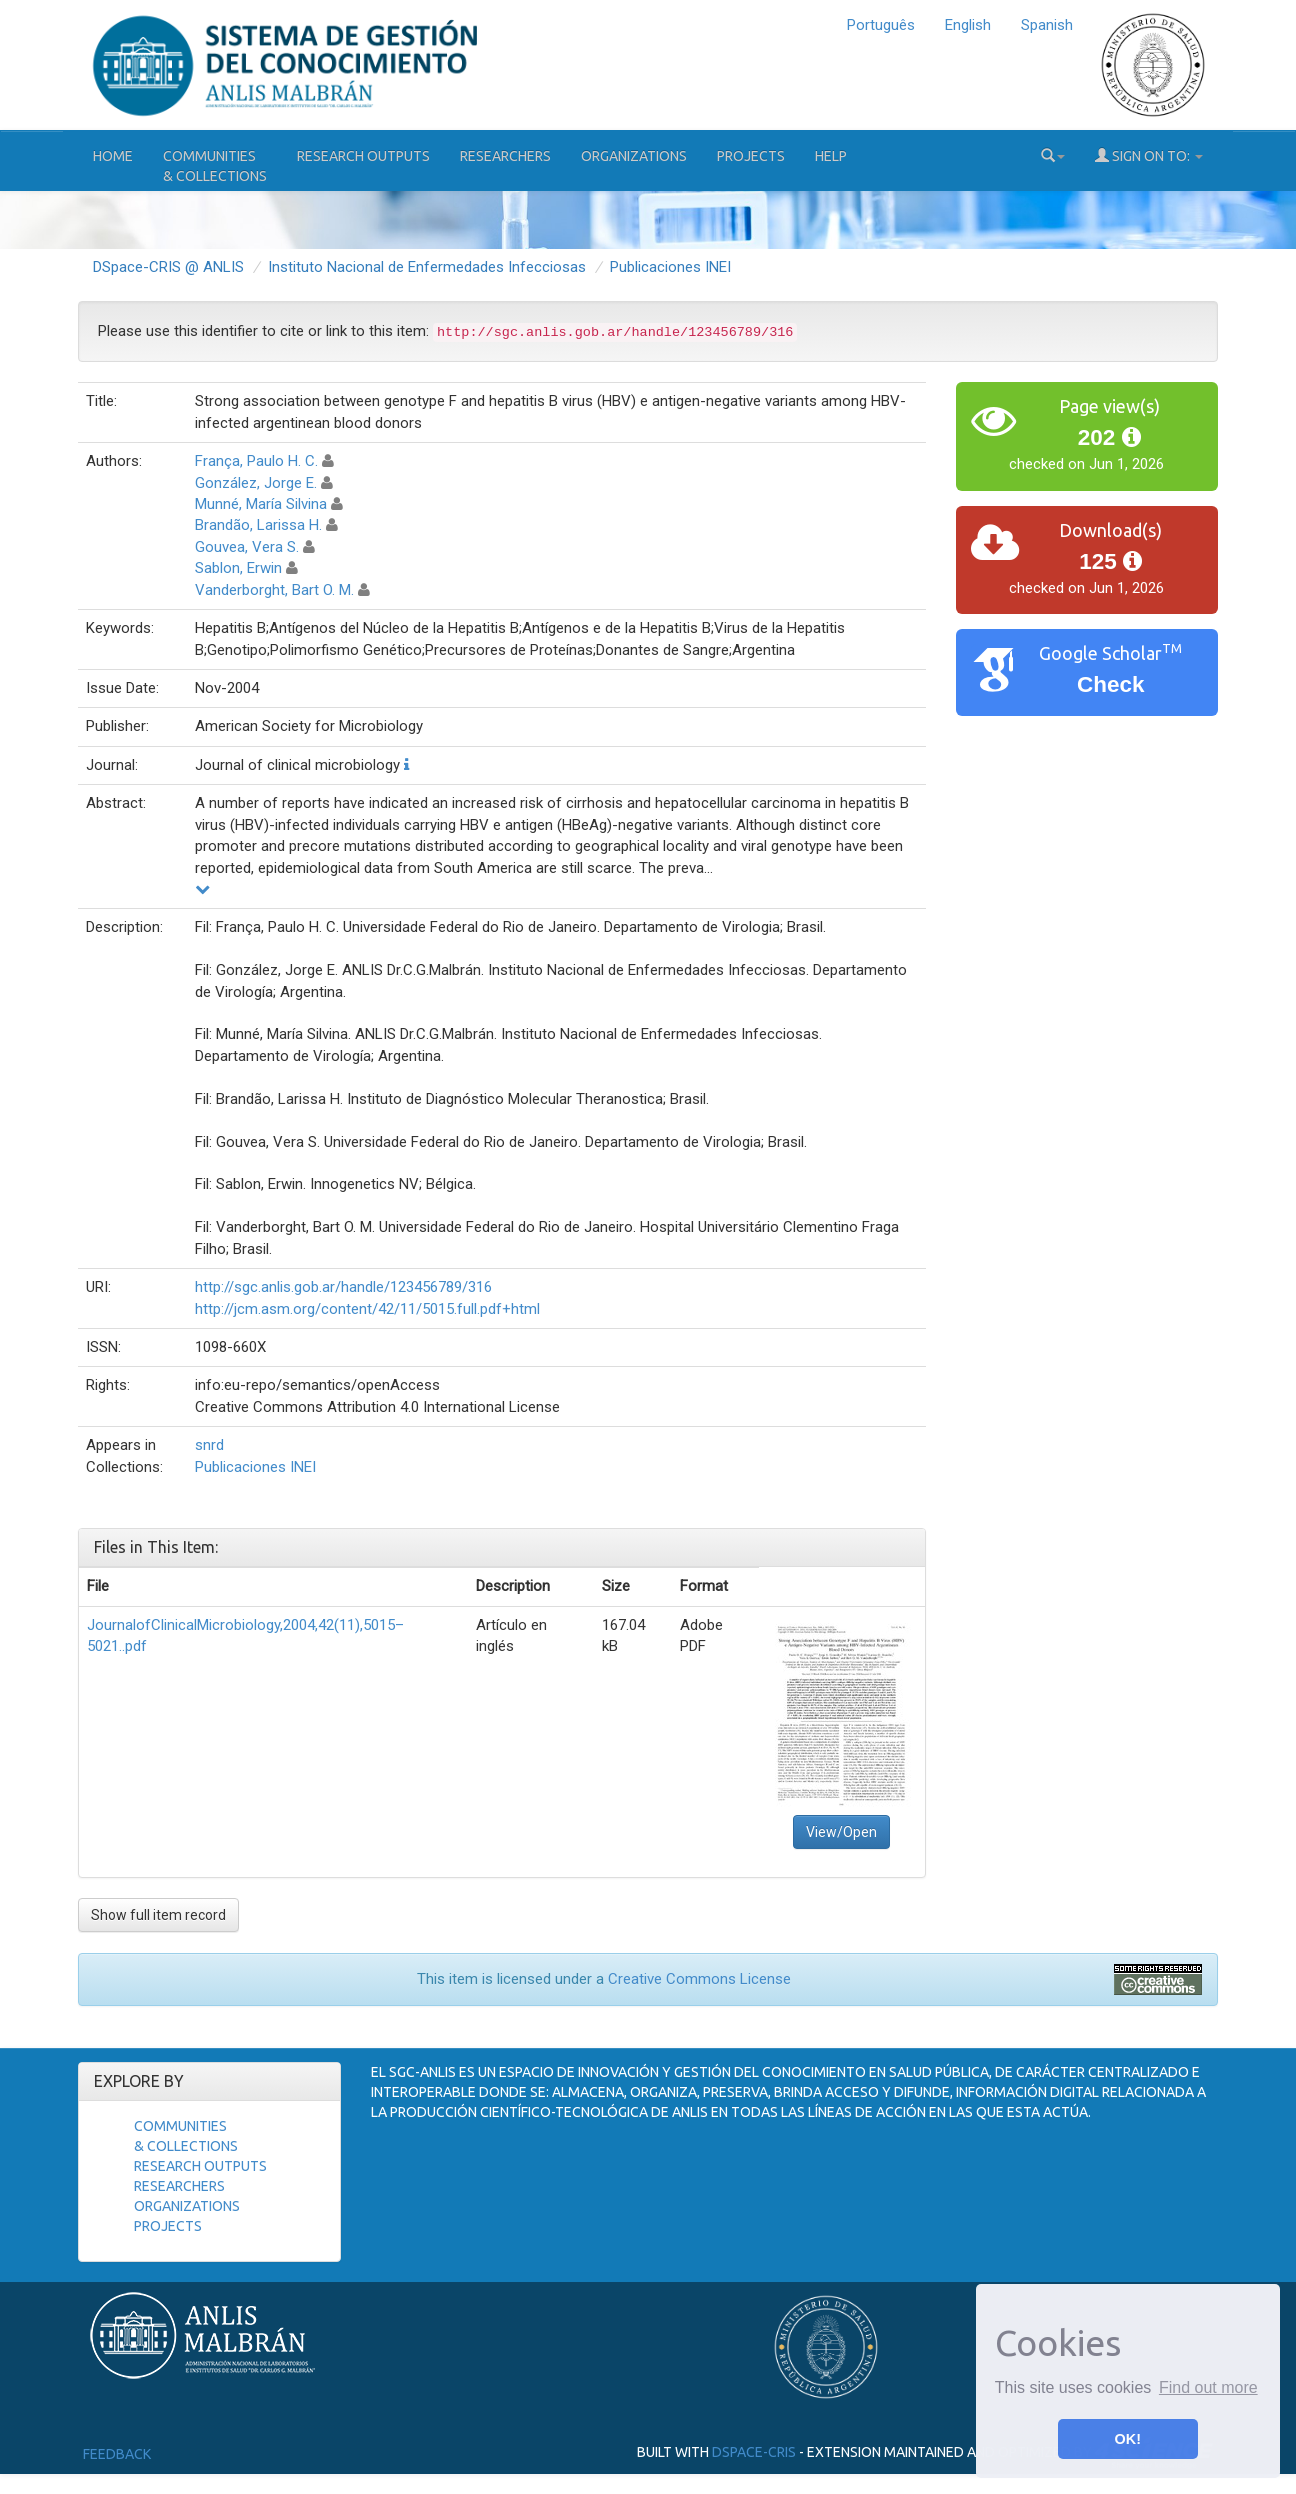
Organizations (634, 156)
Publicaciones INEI (670, 267)
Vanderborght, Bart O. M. (274, 590)
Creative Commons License (699, 1979)
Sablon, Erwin (238, 568)
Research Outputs (363, 156)
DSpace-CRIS (754, 2452)
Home (113, 156)
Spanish (1047, 25)
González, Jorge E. (256, 483)
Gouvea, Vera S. (247, 547)
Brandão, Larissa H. (258, 525)
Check (1111, 684)
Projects (751, 156)
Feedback (117, 2454)
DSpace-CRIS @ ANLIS (168, 267)
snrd (209, 1445)
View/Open (841, 1832)
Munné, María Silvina (261, 504)
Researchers (505, 156)
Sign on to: (1149, 155)
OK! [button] (1128, 2439)
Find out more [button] (1208, 2387)
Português (881, 25)
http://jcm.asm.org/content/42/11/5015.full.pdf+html (367, 1309)
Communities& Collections (215, 166)
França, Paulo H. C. (256, 461)
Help (831, 156)
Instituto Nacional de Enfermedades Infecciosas (427, 267)
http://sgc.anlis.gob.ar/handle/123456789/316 (343, 1287)
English (968, 25)
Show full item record (158, 1915)
